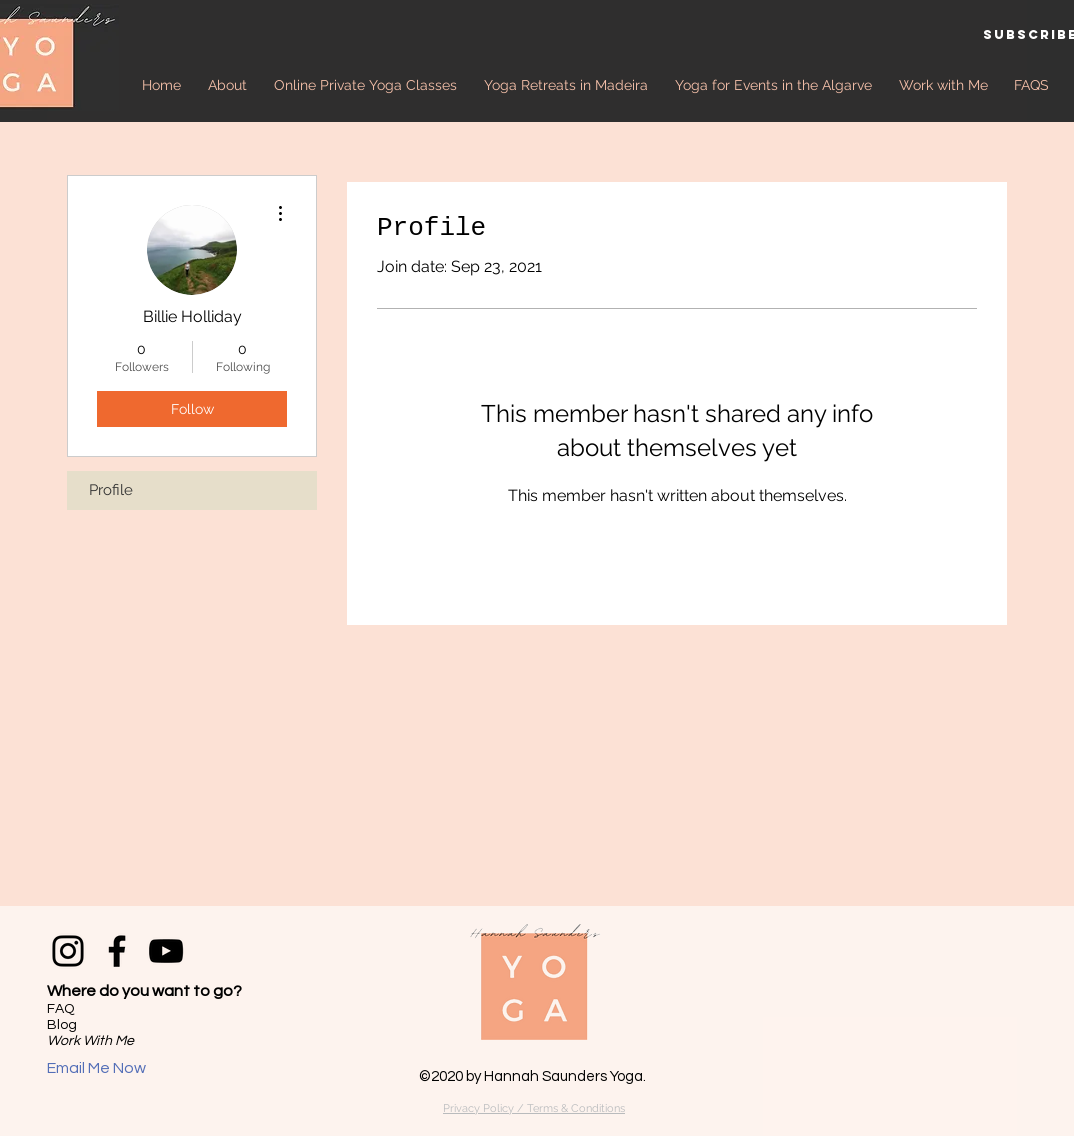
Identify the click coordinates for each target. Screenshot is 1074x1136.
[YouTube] (166, 951)
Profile (111, 490)
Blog (62, 1025)
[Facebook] (117, 951)
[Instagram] (68, 951)
